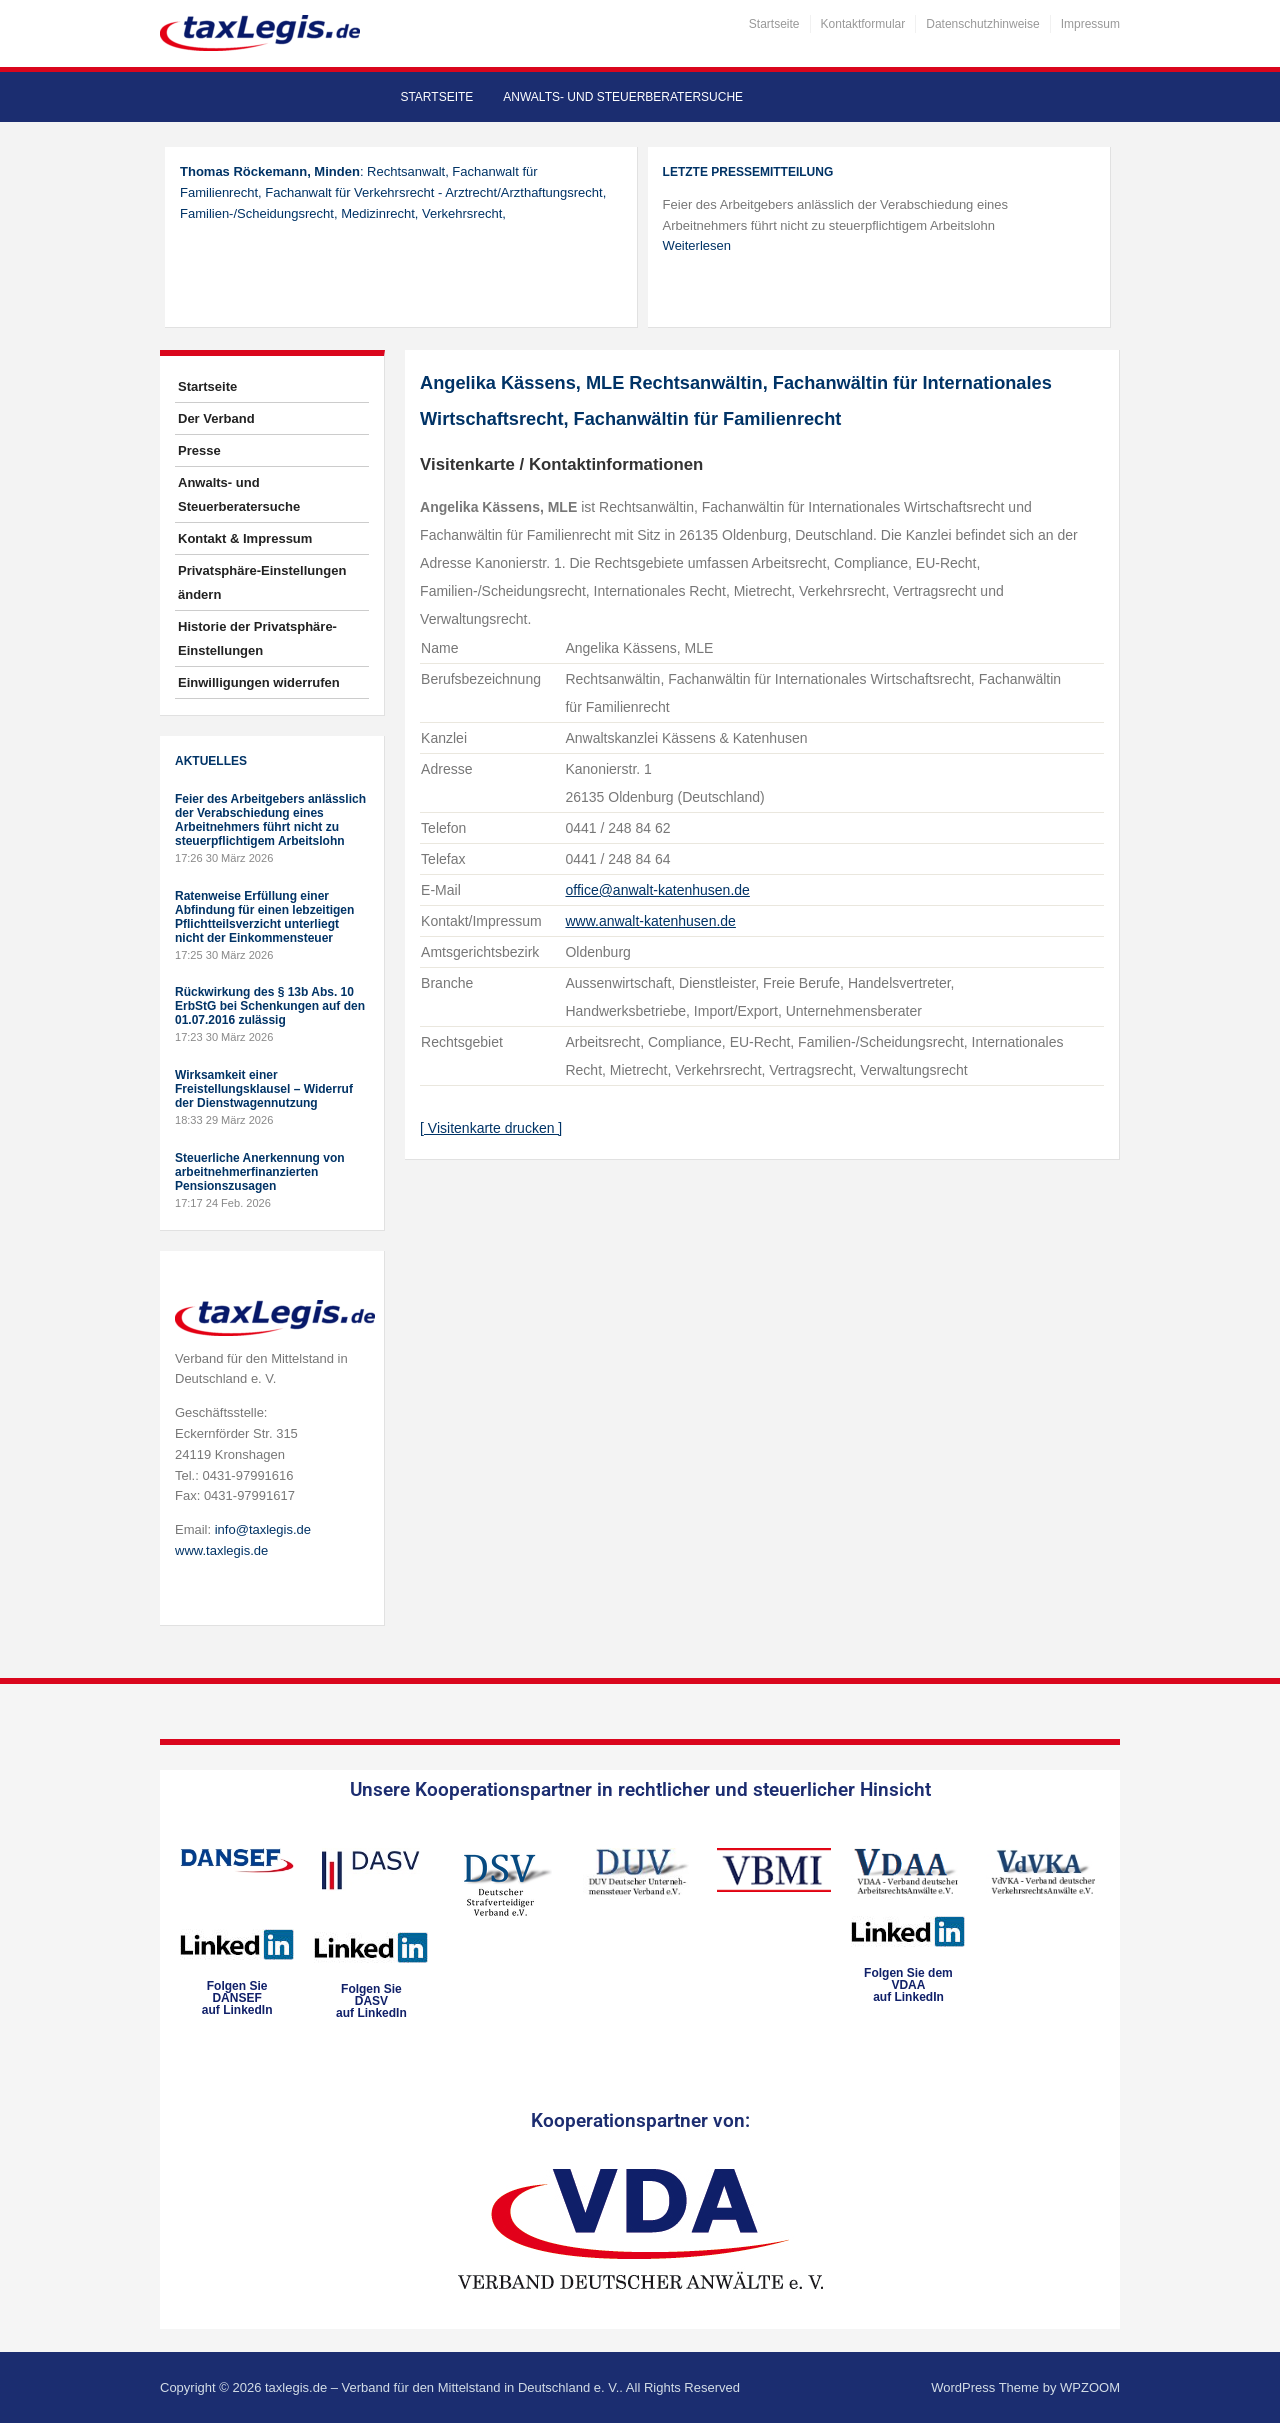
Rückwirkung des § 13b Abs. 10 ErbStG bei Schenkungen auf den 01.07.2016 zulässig (270, 1006)
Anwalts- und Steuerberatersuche (623, 97)
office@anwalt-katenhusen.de (657, 890)
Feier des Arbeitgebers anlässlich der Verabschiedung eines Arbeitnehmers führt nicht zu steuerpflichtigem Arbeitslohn (270, 820)
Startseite (774, 24)
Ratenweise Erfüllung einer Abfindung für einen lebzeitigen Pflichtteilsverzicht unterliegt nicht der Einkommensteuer (264, 917)
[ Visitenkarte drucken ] (491, 1128)
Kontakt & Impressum (245, 538)
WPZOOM (1090, 2387)
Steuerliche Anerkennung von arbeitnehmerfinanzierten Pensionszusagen (260, 1172)
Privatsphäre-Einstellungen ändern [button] (262, 582)
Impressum (1090, 24)
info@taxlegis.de (263, 1529)
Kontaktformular (863, 24)
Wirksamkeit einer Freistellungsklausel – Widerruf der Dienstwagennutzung (264, 1089)
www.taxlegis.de (221, 1550)
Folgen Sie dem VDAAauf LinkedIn (908, 1985)
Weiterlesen (697, 245)
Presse (199, 450)
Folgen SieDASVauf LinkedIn (371, 2001)
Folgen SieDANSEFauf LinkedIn (237, 1998)
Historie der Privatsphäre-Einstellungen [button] (257, 638)
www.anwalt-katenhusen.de (650, 921)
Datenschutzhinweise (982, 24)
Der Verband (216, 418)
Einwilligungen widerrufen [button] (259, 682)
